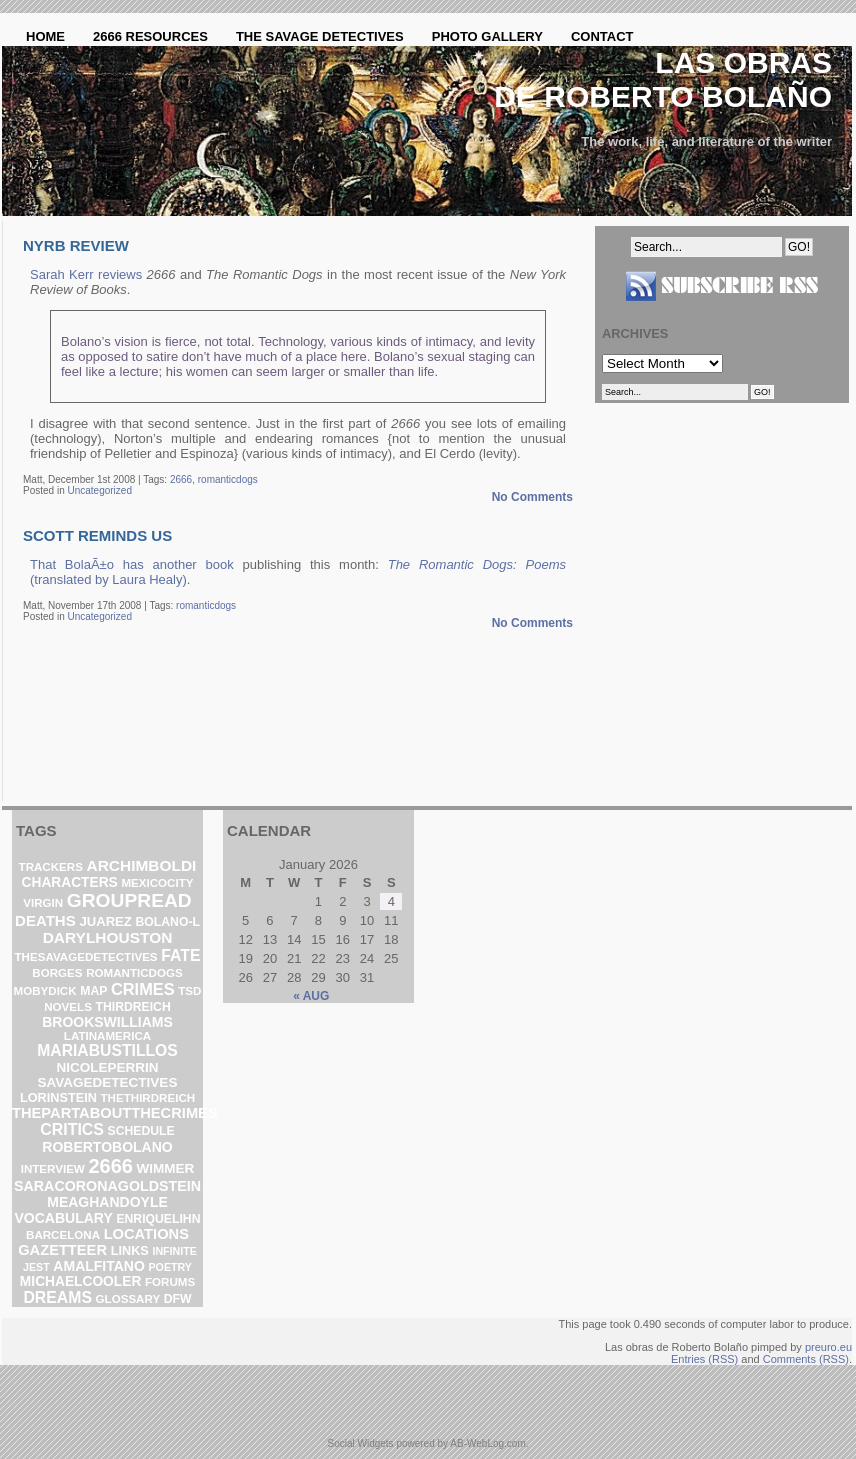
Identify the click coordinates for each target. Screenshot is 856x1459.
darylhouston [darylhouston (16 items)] (108, 937)
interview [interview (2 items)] (53, 1169)
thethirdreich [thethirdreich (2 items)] (148, 1098)
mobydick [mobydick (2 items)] (45, 991)
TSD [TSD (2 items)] (189, 991)
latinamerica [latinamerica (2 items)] (107, 1036)
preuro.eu (828, 1347)
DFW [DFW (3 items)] (178, 1299)
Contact (602, 36)
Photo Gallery (487, 36)
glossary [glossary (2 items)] (128, 1299)
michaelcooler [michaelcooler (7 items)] (80, 1281)
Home (45, 36)
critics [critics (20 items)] (72, 1129)
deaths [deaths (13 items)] (45, 920)
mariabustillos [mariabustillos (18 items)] (107, 1050)
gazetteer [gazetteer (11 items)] (62, 1250)
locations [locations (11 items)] (146, 1234)
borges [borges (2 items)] (57, 973)
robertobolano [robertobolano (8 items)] (107, 1147)
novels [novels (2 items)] (68, 1007)
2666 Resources (150, 36)
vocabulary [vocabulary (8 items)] (64, 1218)
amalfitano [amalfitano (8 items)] (99, 1266)
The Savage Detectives (320, 36)
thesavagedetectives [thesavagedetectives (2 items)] (86, 957)
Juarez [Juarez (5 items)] (105, 921)
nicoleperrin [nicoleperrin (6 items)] (107, 1067)
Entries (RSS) (704, 1359)
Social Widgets (360, 1443)
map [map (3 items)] (93, 991)
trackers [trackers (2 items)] (51, 867)
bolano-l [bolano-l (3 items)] (168, 922)
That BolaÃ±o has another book (132, 564)
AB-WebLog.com (487, 1443)
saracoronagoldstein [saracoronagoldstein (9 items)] (107, 1186)
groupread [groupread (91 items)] (129, 900)
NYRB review (76, 245)
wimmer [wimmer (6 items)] (166, 1168)
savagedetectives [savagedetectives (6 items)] (108, 1082)
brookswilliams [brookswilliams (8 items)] (107, 1022)
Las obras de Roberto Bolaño (663, 79)
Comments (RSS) (806, 1359)
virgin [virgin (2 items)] (43, 903)
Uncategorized (99, 490)
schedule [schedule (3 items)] (141, 1131)
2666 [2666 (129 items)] (110, 1166)
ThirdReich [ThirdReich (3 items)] (132, 1007)
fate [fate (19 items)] (180, 955)
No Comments (532, 497)
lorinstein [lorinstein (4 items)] (58, 1097)
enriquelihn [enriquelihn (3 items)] (158, 1219)
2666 (181, 479)
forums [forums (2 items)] (170, 1282)
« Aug (311, 996)
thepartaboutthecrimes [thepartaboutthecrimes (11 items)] (115, 1113)
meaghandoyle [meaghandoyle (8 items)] (107, 1202)
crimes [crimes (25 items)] (143, 989)
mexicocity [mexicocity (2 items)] (157, 883)
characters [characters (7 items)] (70, 882)
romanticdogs (228, 479)
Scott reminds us (97, 535)
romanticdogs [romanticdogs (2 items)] (134, 973)
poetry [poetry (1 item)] (169, 1267)
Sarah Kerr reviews (86, 274)
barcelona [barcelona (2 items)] (63, 1235)
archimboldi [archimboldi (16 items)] (142, 865)
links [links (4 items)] (130, 1250)
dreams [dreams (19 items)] (57, 1297)
